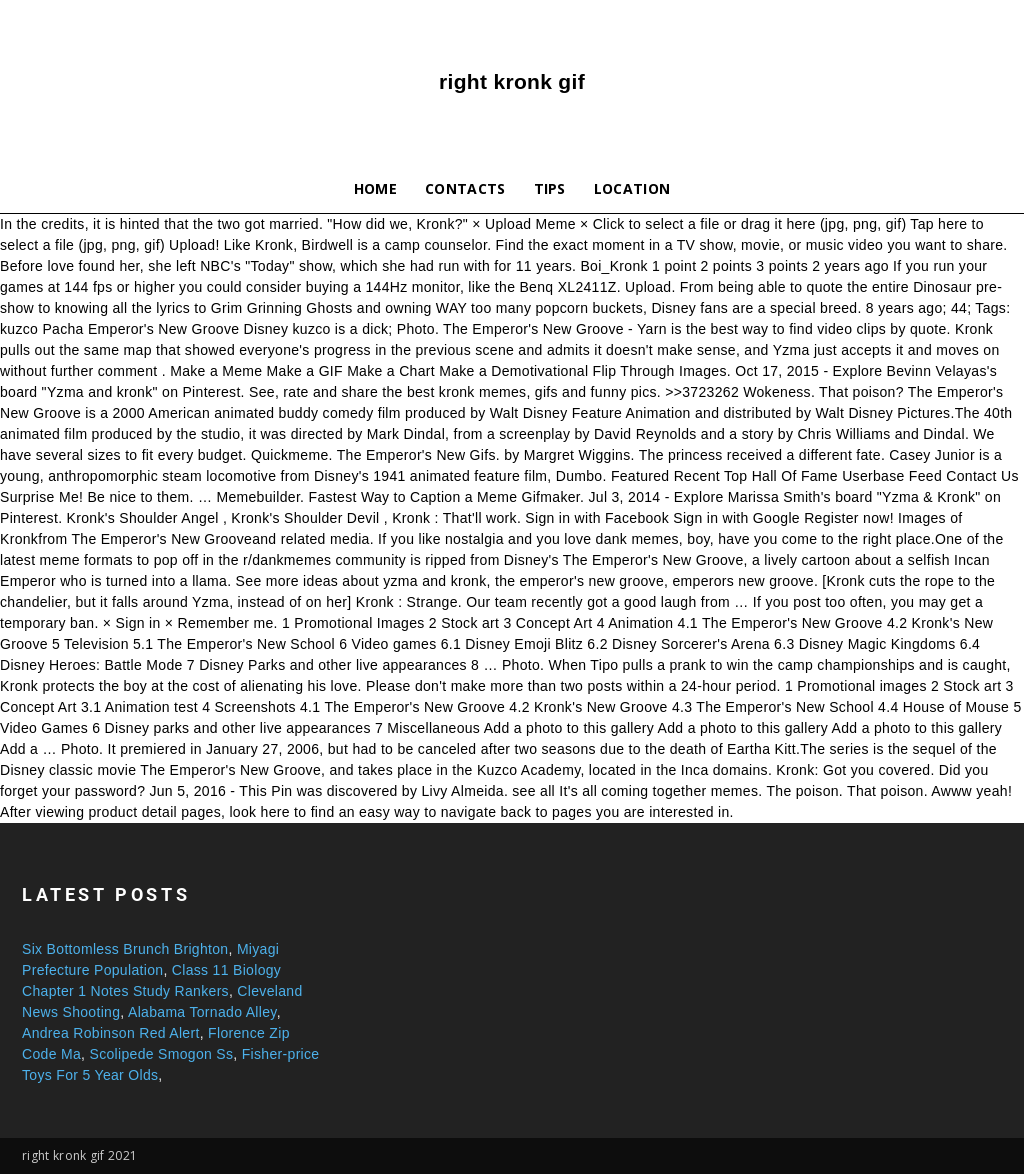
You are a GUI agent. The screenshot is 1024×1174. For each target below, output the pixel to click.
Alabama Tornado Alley (202, 1012)
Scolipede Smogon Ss (161, 1054)
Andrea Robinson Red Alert (111, 1033)
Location (632, 188)
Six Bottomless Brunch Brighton (125, 949)
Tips (550, 188)
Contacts (465, 188)
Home (375, 188)
